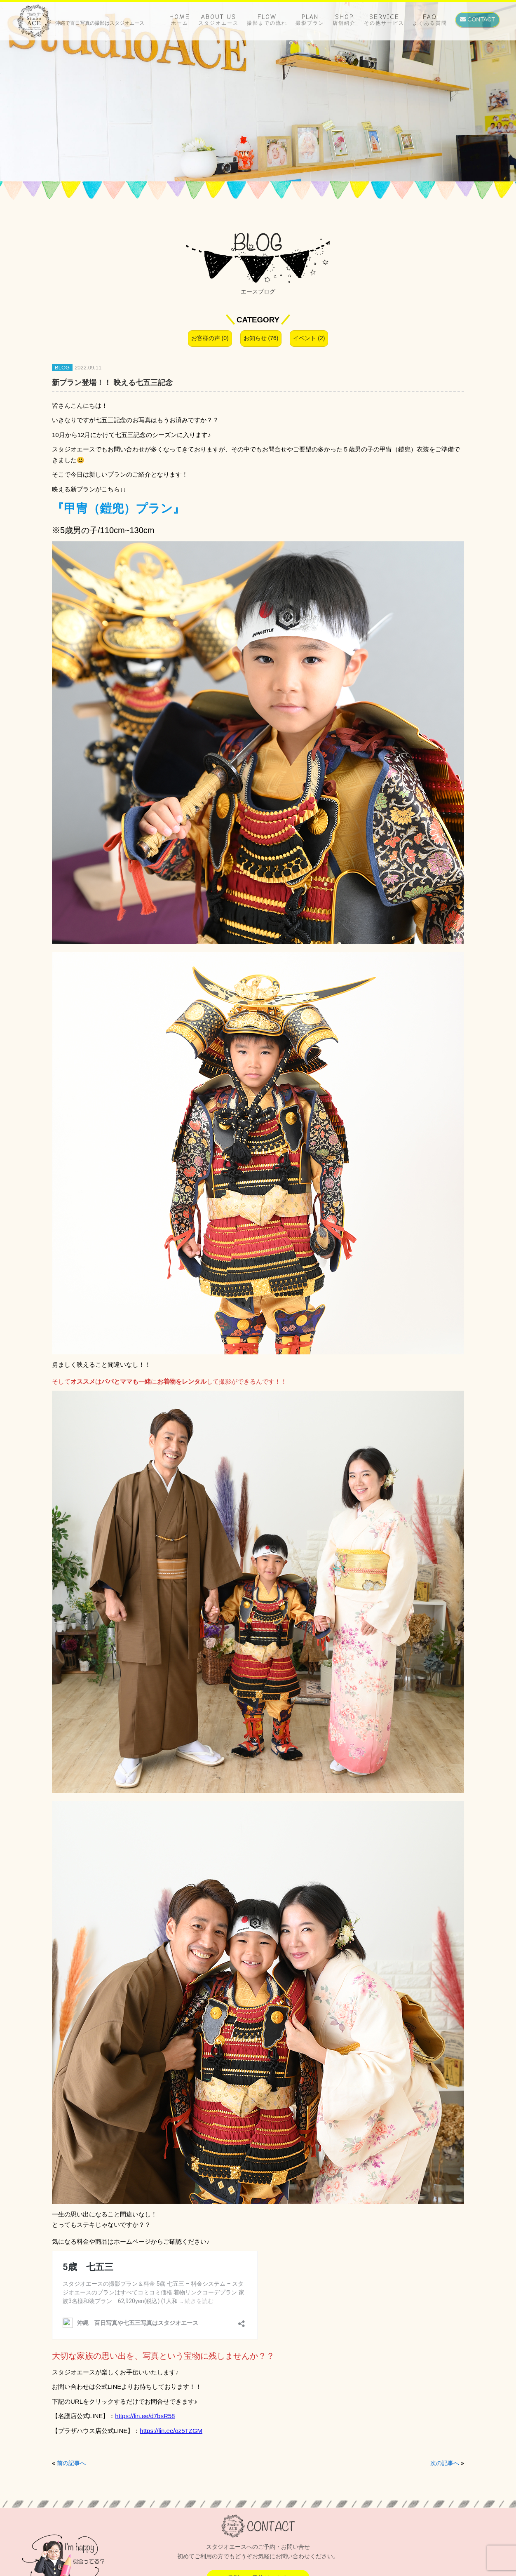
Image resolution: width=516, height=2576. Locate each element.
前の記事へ (71, 2463)
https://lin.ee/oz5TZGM (171, 2430)
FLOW (267, 19)
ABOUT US (218, 19)
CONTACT (477, 19)
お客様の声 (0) (210, 338)
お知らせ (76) (261, 338)
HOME (179, 19)
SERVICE (384, 19)
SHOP (344, 19)
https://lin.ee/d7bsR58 (145, 2415)
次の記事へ (444, 2463)
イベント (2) (309, 338)
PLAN (310, 19)
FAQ (430, 19)
